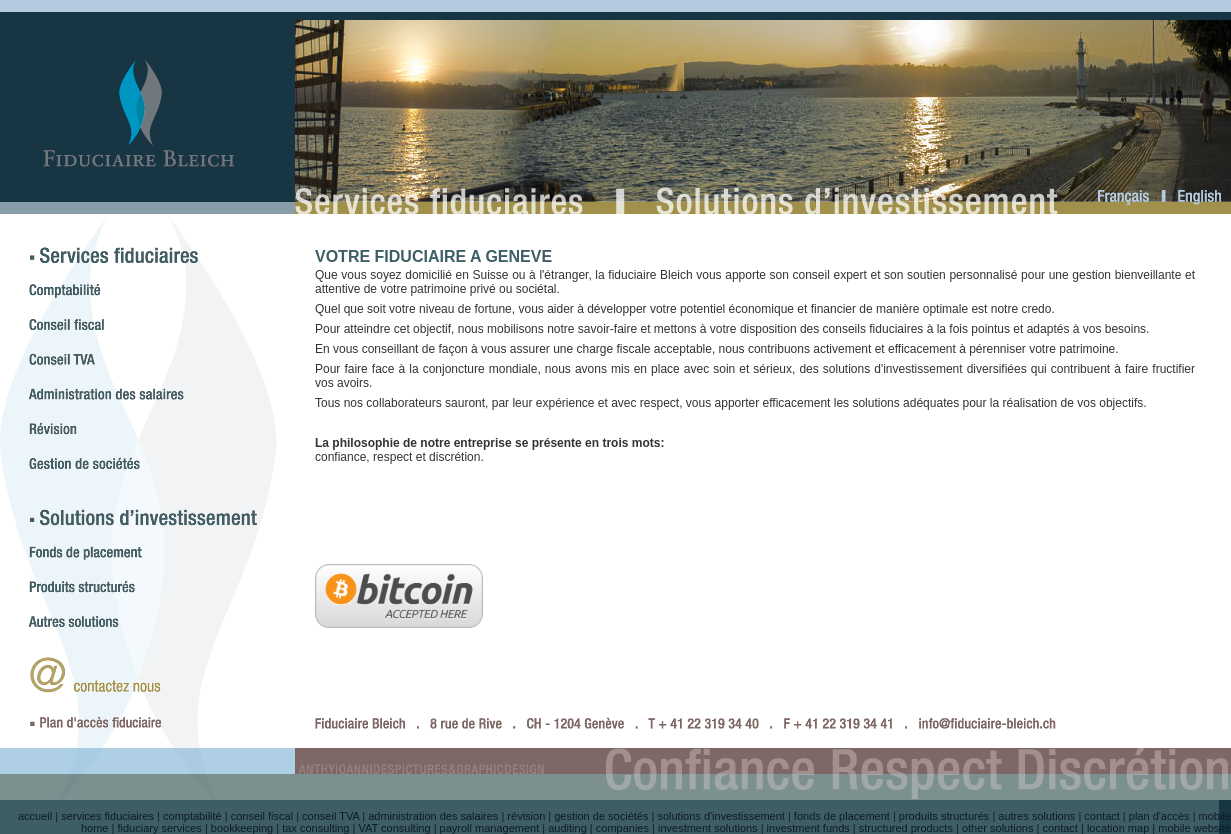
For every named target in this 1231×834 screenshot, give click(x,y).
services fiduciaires (107, 816)
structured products (906, 828)
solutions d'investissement (720, 816)
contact (1101, 816)
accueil (35, 816)
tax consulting (315, 828)
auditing (567, 828)
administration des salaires (433, 816)
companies (622, 828)
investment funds (808, 828)
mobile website (1194, 828)
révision (526, 816)
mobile (1215, 816)
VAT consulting (394, 828)
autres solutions (1036, 816)
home (95, 828)
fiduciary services (159, 828)
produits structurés (944, 816)
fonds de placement (842, 816)
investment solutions (708, 828)
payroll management (490, 828)
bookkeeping (242, 828)
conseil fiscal (262, 816)
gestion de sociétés (601, 816)
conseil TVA (330, 816)
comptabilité (192, 816)
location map (1118, 828)
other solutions (998, 828)
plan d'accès (1159, 816)
